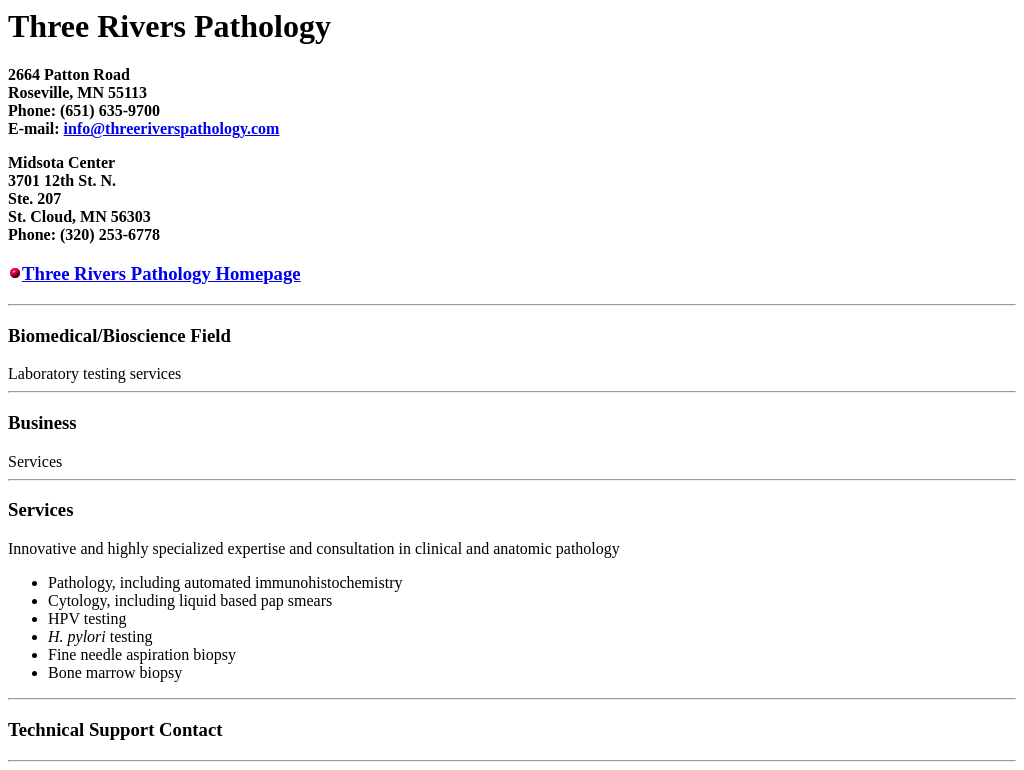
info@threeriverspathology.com (172, 128)
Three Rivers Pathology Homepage (161, 273)
